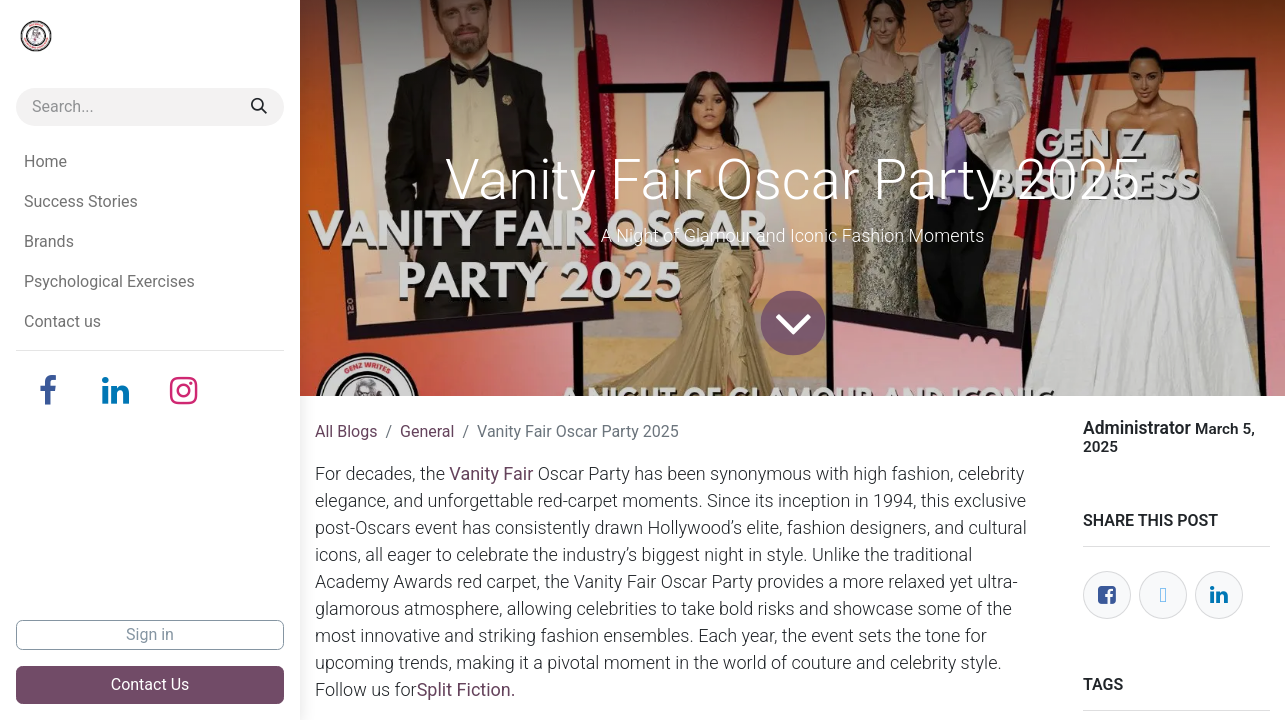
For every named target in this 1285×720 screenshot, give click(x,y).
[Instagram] (184, 391)
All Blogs (346, 431)
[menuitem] (150, 162)
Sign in (150, 634)
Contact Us (150, 684)
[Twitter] (1163, 595)
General (427, 431)
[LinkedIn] (116, 391)
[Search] (259, 107)
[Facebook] (48, 391)
